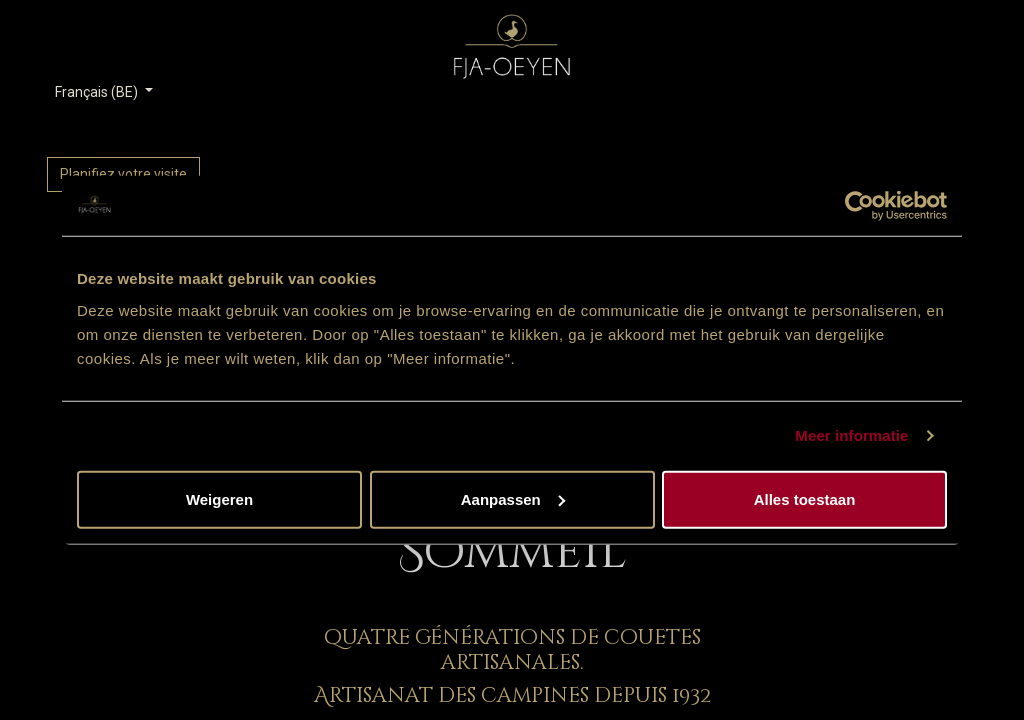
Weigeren (219, 498)
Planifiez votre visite (123, 174)
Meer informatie (851, 435)
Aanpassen (513, 498)
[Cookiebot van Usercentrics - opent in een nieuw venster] (859, 206)
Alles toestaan (805, 498)
